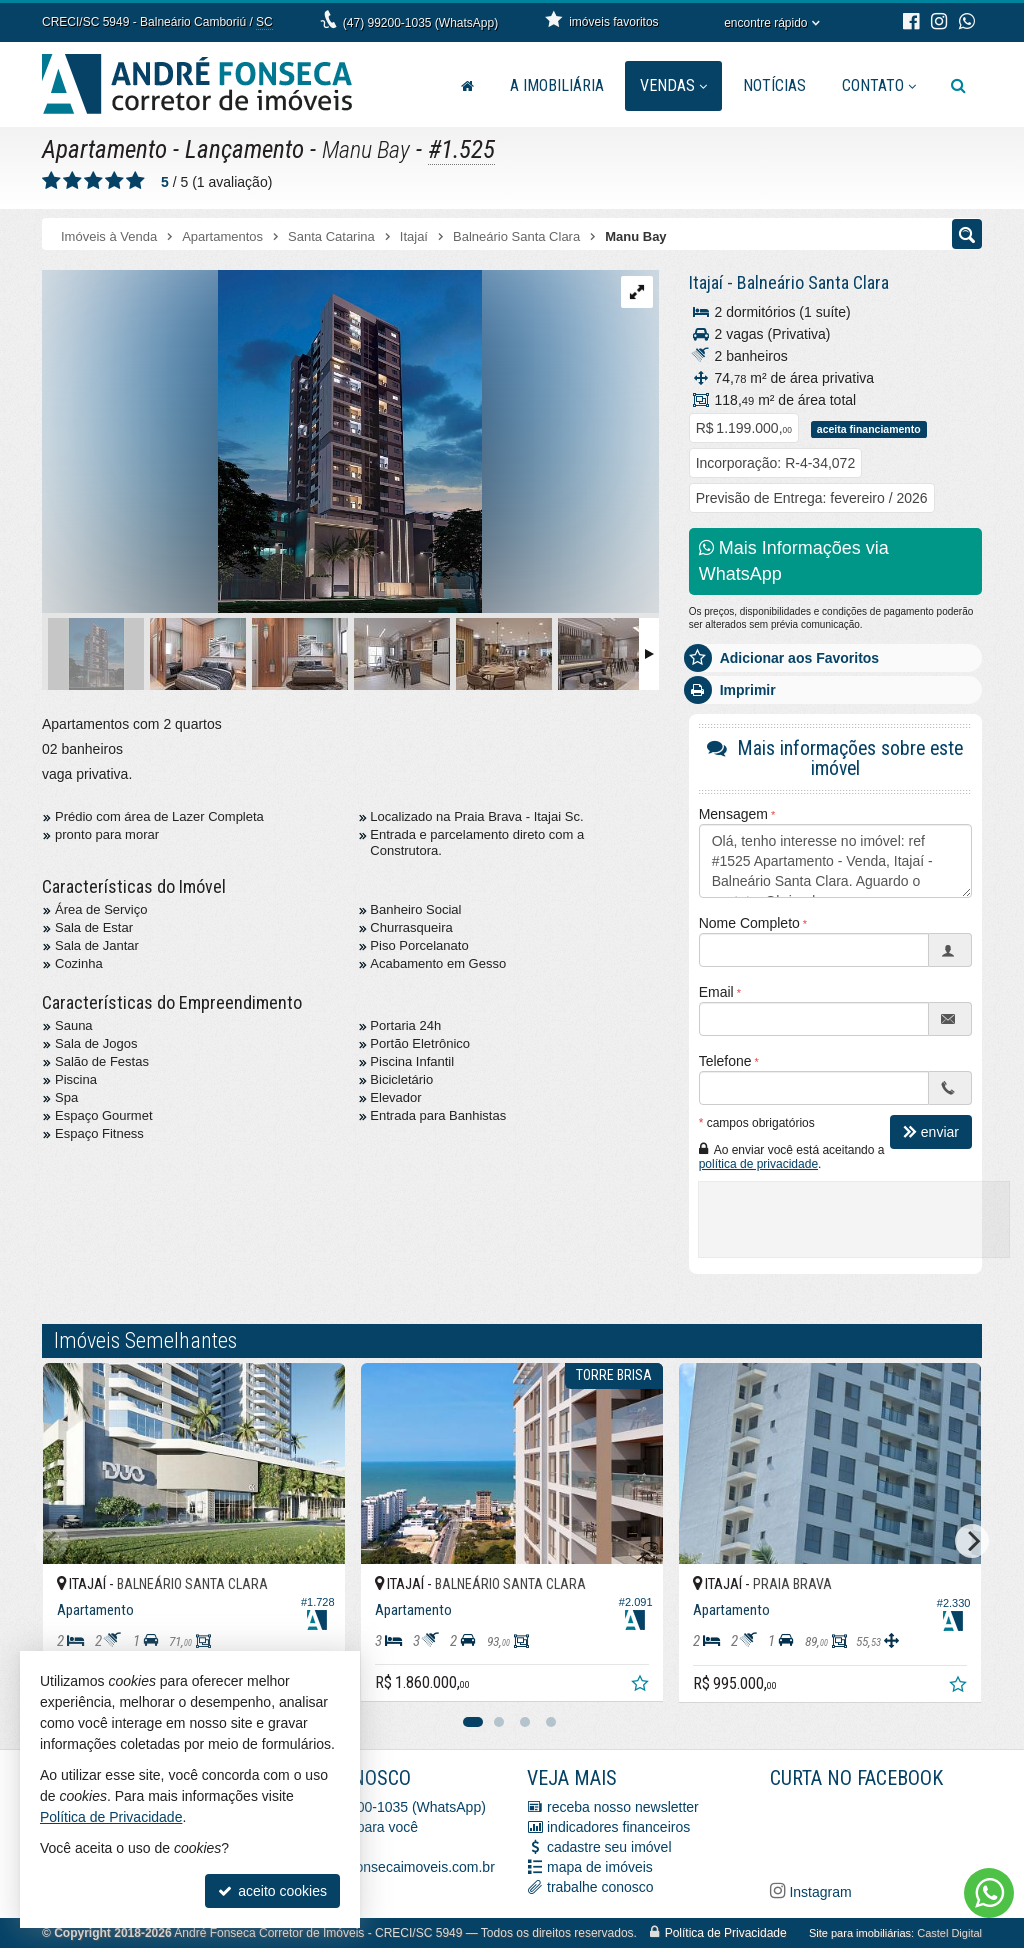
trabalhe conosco (600, 1887)
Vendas (673, 85)
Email (716, 992)
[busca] (958, 86)
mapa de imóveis (600, 1867)
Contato (879, 85)
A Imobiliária (557, 85)
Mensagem (733, 814)
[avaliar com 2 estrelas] (72, 181)
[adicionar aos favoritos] (642, 1686)
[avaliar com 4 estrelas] (114, 181)
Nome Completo (749, 923)
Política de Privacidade (726, 1933)
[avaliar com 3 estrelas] (93, 181)
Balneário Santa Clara (813, 282)
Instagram (819, 1892)
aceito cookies (272, 1891)
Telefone (725, 1061)
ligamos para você (362, 1827)
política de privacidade (758, 1164)
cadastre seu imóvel (609, 1847)
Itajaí (706, 282)
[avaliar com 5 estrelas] (135, 181)
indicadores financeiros (618, 1827)
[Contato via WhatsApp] (989, 1893)
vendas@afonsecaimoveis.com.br (390, 1867)
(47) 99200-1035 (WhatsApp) (420, 23)
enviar (931, 1132)
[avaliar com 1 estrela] (51, 181)
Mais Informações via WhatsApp (794, 561)
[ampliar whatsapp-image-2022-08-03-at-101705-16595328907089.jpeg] (262, 443)
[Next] (972, 1541)
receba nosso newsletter (623, 1807)
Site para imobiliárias (860, 1933)
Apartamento (104, 149)
